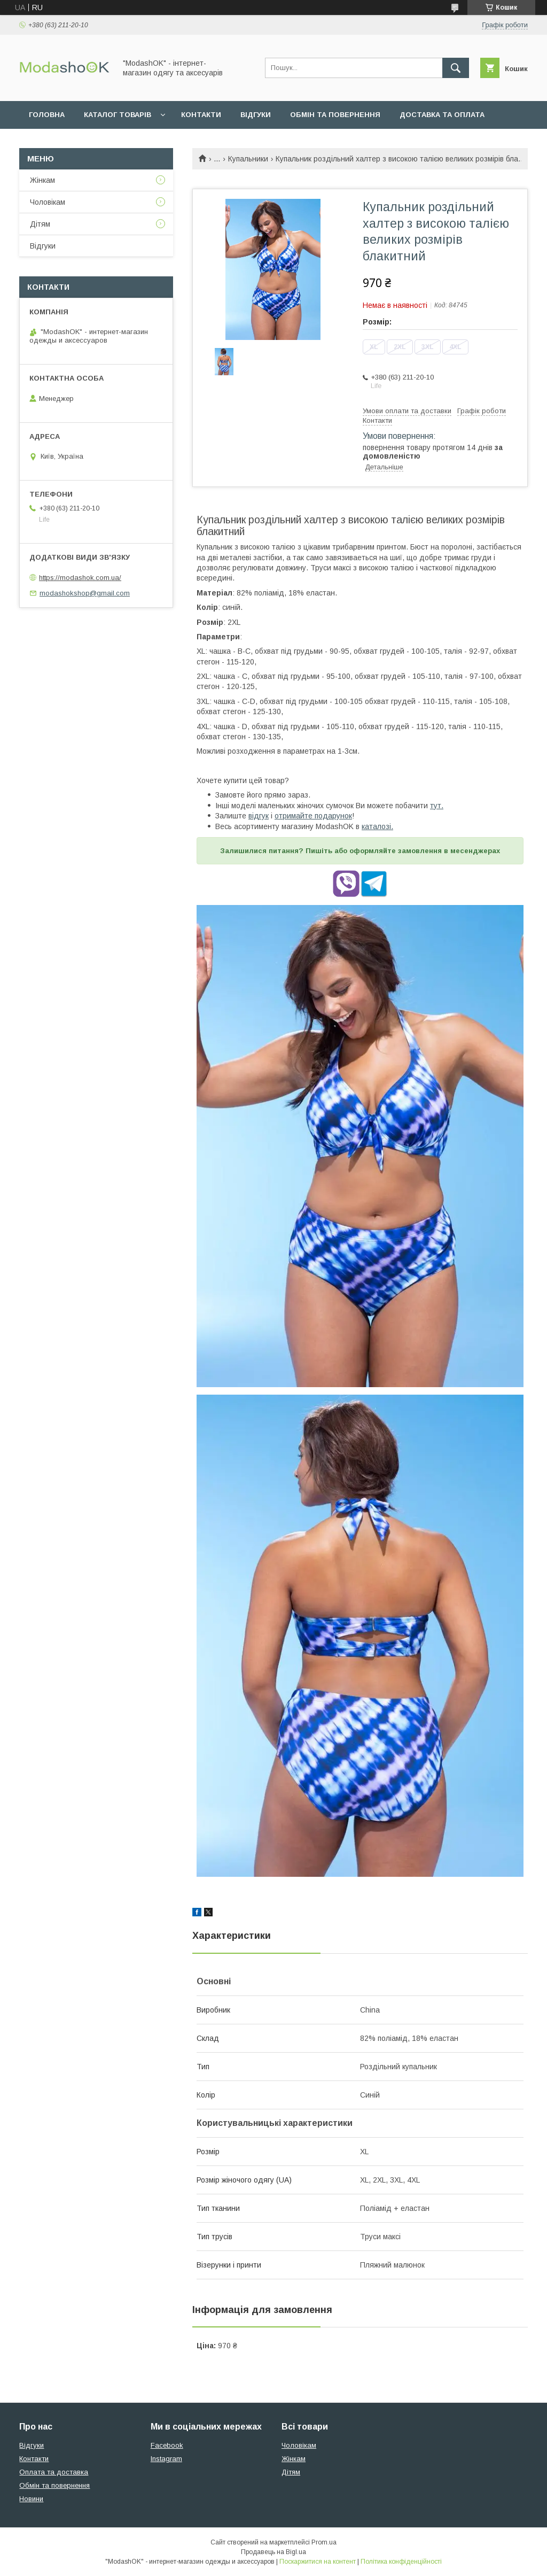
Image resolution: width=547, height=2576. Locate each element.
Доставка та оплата (442, 115)
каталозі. (377, 826)
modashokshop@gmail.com (85, 593)
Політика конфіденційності (401, 2561)
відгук (258, 815)
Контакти (201, 115)
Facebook (167, 2445)
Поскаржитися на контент (317, 2561)
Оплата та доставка (53, 2472)
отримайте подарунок (313, 815)
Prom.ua (324, 2542)
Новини (31, 2499)
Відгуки (255, 115)
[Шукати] (455, 68)
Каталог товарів (117, 115)
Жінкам (42, 180)
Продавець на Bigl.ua (273, 2552)
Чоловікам (47, 202)
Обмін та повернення (335, 115)
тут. (436, 805)
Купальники (248, 158)
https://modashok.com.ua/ (80, 578)
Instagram (166, 2459)
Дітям (40, 224)
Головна (47, 115)
